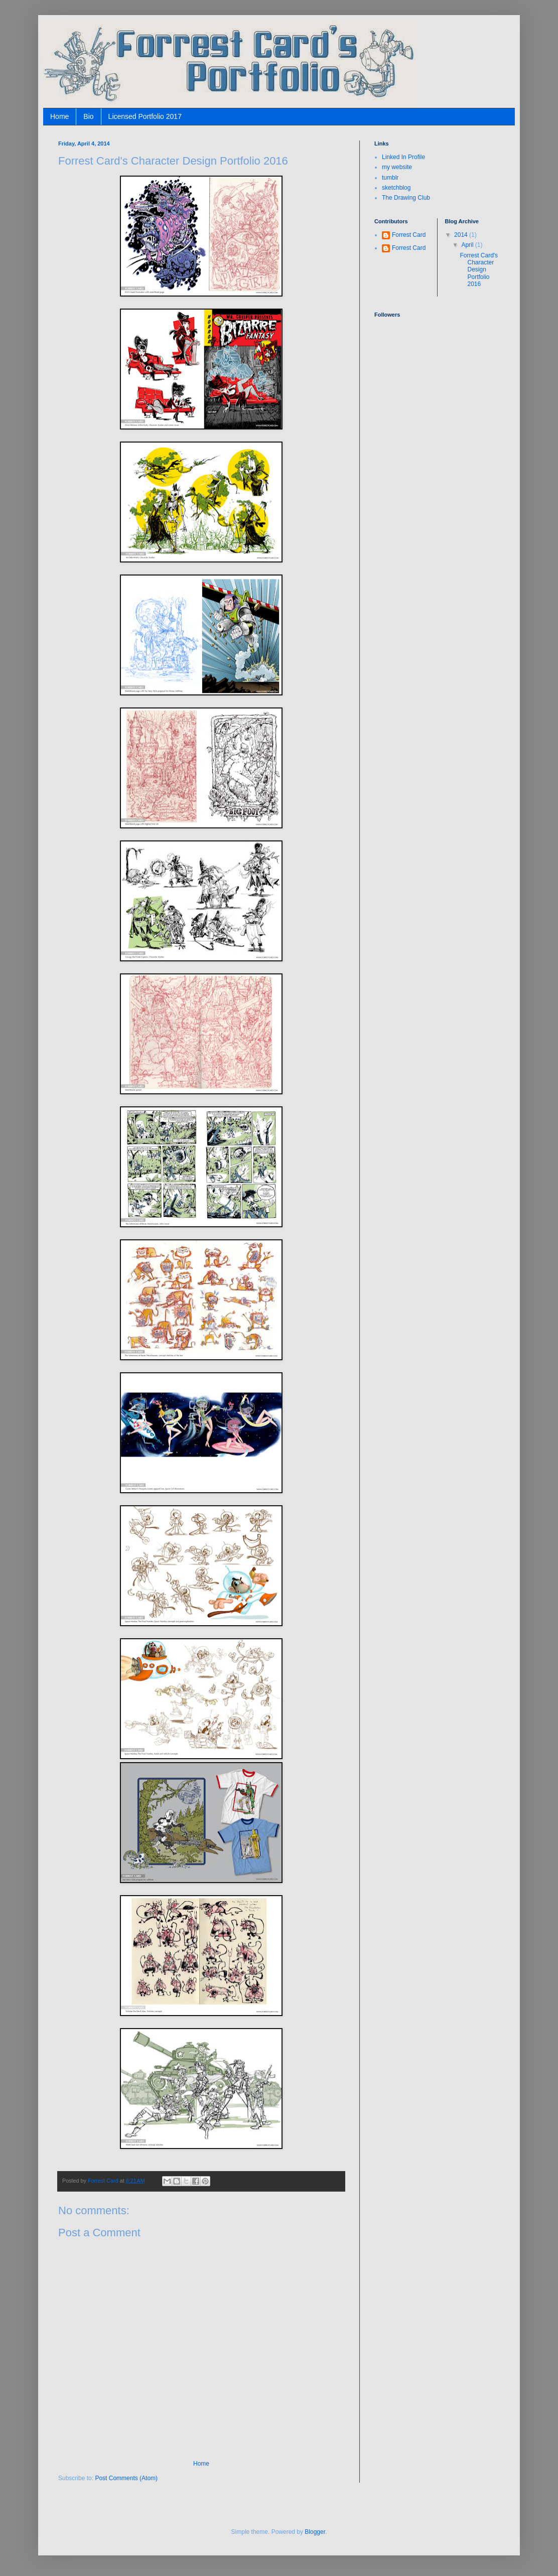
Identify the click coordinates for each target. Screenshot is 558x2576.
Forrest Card (409, 234)
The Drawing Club (406, 197)
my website (397, 167)
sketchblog (396, 187)
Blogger (315, 2531)
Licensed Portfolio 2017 (145, 116)
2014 (461, 234)
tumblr (390, 177)
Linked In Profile (403, 157)
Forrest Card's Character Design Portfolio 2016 (479, 270)
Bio (88, 116)
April (468, 244)
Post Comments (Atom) (126, 2478)
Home (59, 116)
